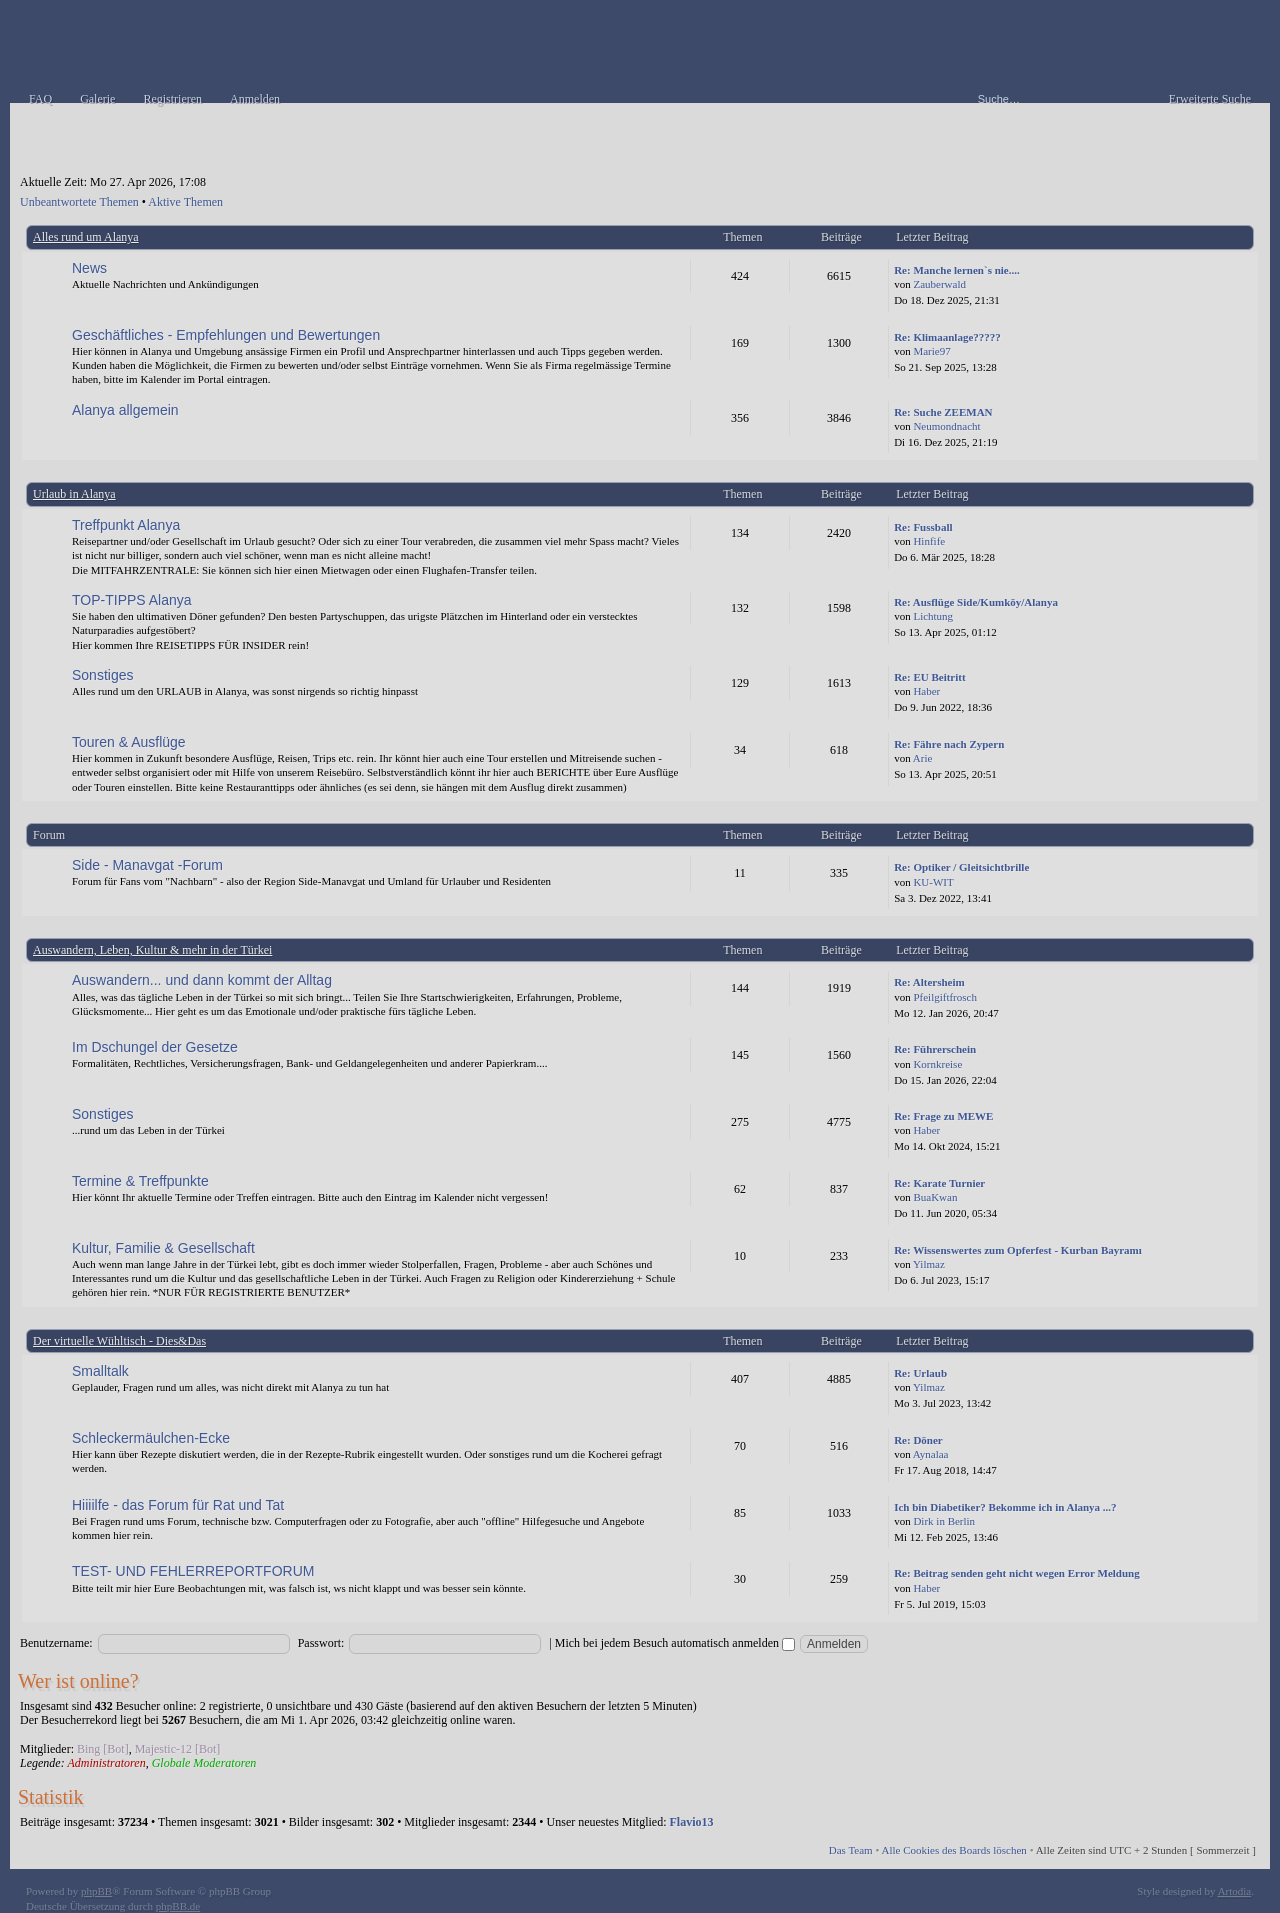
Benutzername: (56, 1643)
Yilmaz (929, 1264)
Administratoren (106, 1763)
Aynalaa (931, 1454)
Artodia (1235, 1891)
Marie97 (931, 351)
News (89, 268)
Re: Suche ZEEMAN (943, 412)
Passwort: (321, 1643)
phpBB (96, 1891)
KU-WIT (933, 882)
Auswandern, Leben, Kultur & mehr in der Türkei (152, 950)
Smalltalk (100, 1371)
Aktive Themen (185, 202)
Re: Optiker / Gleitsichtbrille (961, 867)
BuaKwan (935, 1197)
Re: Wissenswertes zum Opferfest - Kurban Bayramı (1018, 1250)
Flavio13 (692, 1822)
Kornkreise (937, 1064)
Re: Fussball (923, 527)
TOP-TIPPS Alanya (132, 600)
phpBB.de (178, 1906)
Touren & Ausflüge (129, 742)
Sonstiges (102, 675)
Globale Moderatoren (204, 1763)
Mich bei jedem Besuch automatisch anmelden (675, 1643)
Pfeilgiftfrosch (945, 997)
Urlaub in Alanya (74, 494)
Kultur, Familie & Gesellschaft (163, 1248)
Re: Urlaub (920, 1373)
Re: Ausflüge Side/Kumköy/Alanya (976, 602)
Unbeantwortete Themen (79, 202)
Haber (926, 691)
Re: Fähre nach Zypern (949, 744)
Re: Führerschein (935, 1049)
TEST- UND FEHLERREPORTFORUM (193, 1571)
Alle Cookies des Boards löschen (953, 1850)
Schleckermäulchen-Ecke (151, 1438)
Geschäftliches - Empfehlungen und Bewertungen (226, 335)
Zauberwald (939, 284)
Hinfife (929, 541)
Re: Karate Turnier (939, 1183)
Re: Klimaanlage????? (947, 337)
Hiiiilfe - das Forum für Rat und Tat (178, 1505)
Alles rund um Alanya (86, 237)
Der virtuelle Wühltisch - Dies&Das (119, 1341)
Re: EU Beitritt (929, 677)
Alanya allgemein (125, 410)
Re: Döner (918, 1440)
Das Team (851, 1850)
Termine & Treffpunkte (140, 1181)
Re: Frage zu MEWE (943, 1116)
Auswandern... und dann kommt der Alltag (202, 980)
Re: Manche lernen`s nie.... (957, 270)
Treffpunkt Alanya (126, 525)
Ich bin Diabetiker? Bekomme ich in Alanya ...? (1005, 1507)
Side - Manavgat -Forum (147, 865)
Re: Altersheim (929, 982)
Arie (923, 758)
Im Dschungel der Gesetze (155, 1047)
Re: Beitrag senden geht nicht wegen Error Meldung (1017, 1573)
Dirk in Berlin (944, 1521)
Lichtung (933, 616)
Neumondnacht (946, 426)
